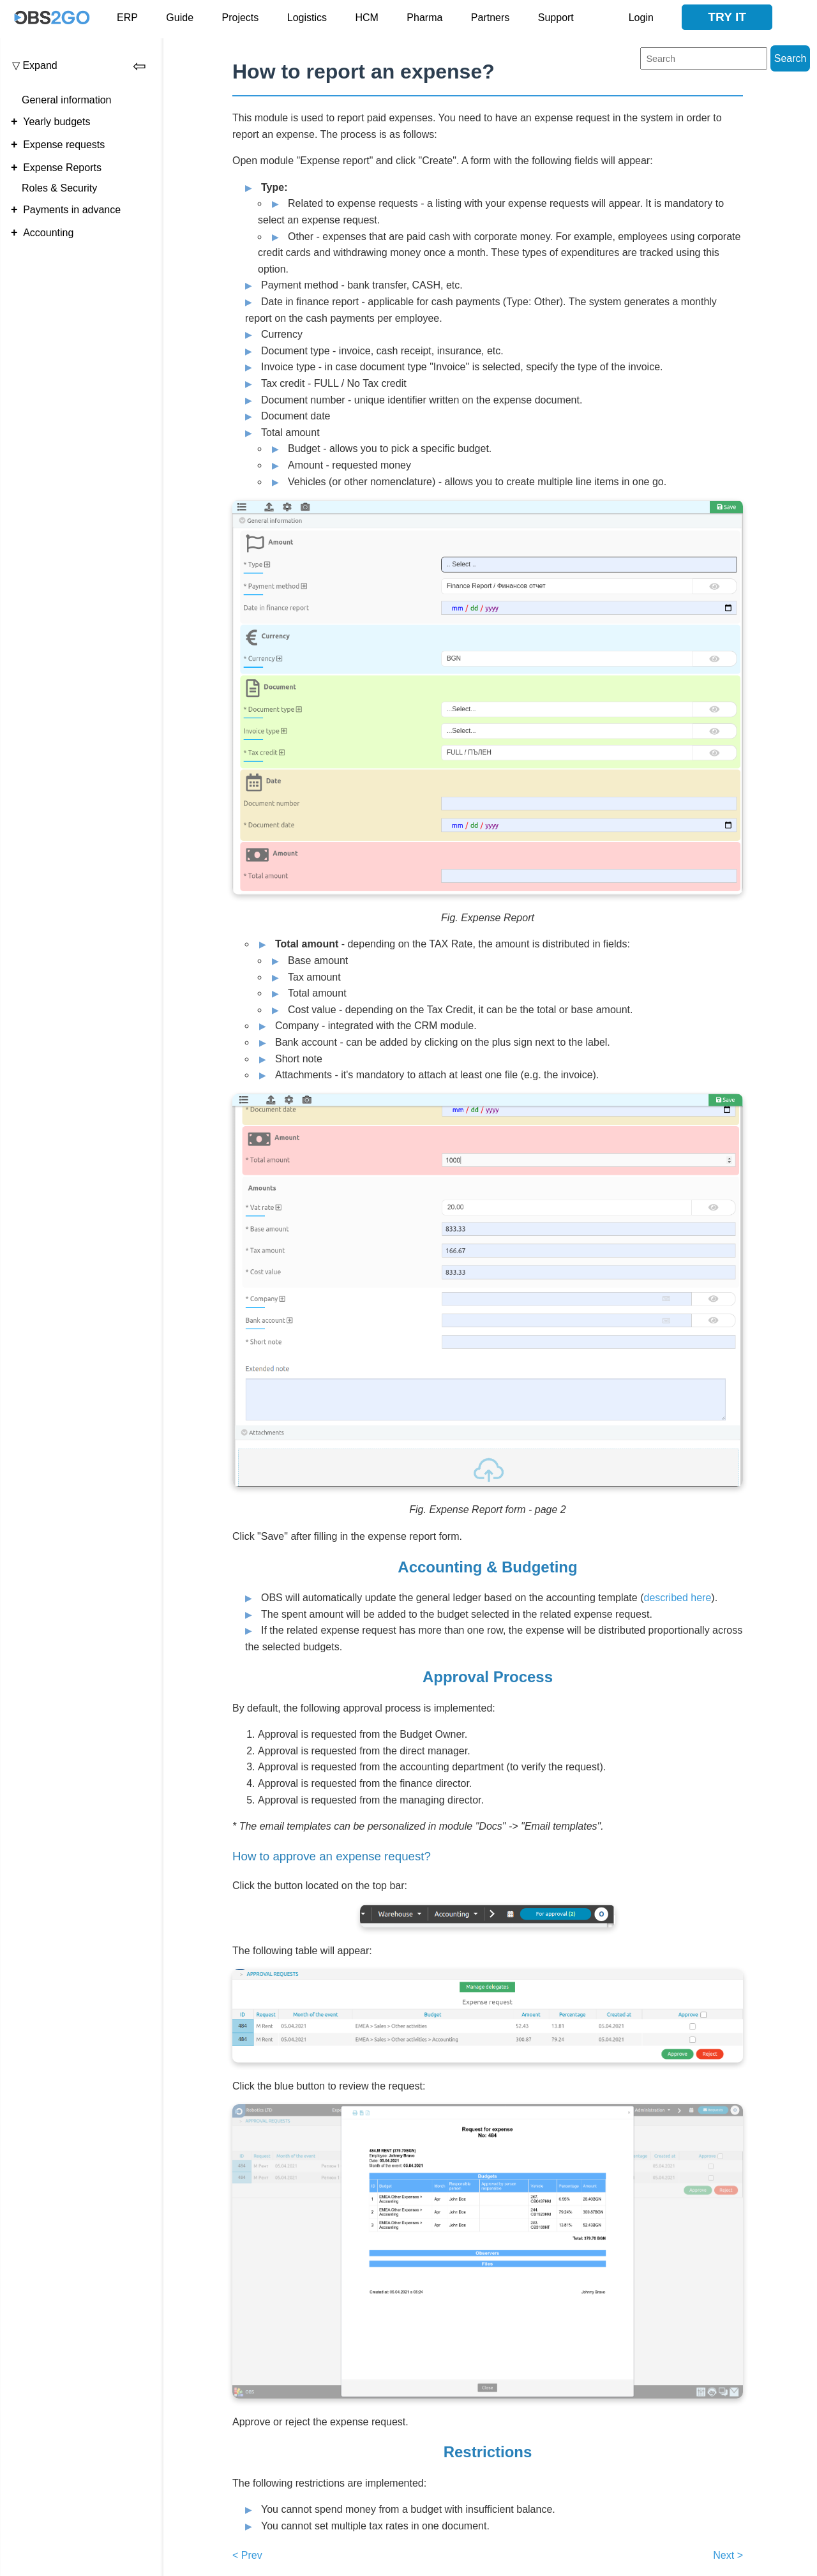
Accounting (48, 232)
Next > (728, 2555)
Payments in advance (72, 209)
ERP (127, 17)
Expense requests (64, 144)
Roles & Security (59, 188)
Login (641, 17)
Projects (240, 17)
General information (67, 99)
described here (677, 1597)
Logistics (307, 17)
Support (556, 17)
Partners (490, 17)
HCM (366, 17)
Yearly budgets (56, 121)
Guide (179, 17)
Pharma (424, 17)
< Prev (247, 2555)
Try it (727, 17)
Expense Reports (62, 167)
